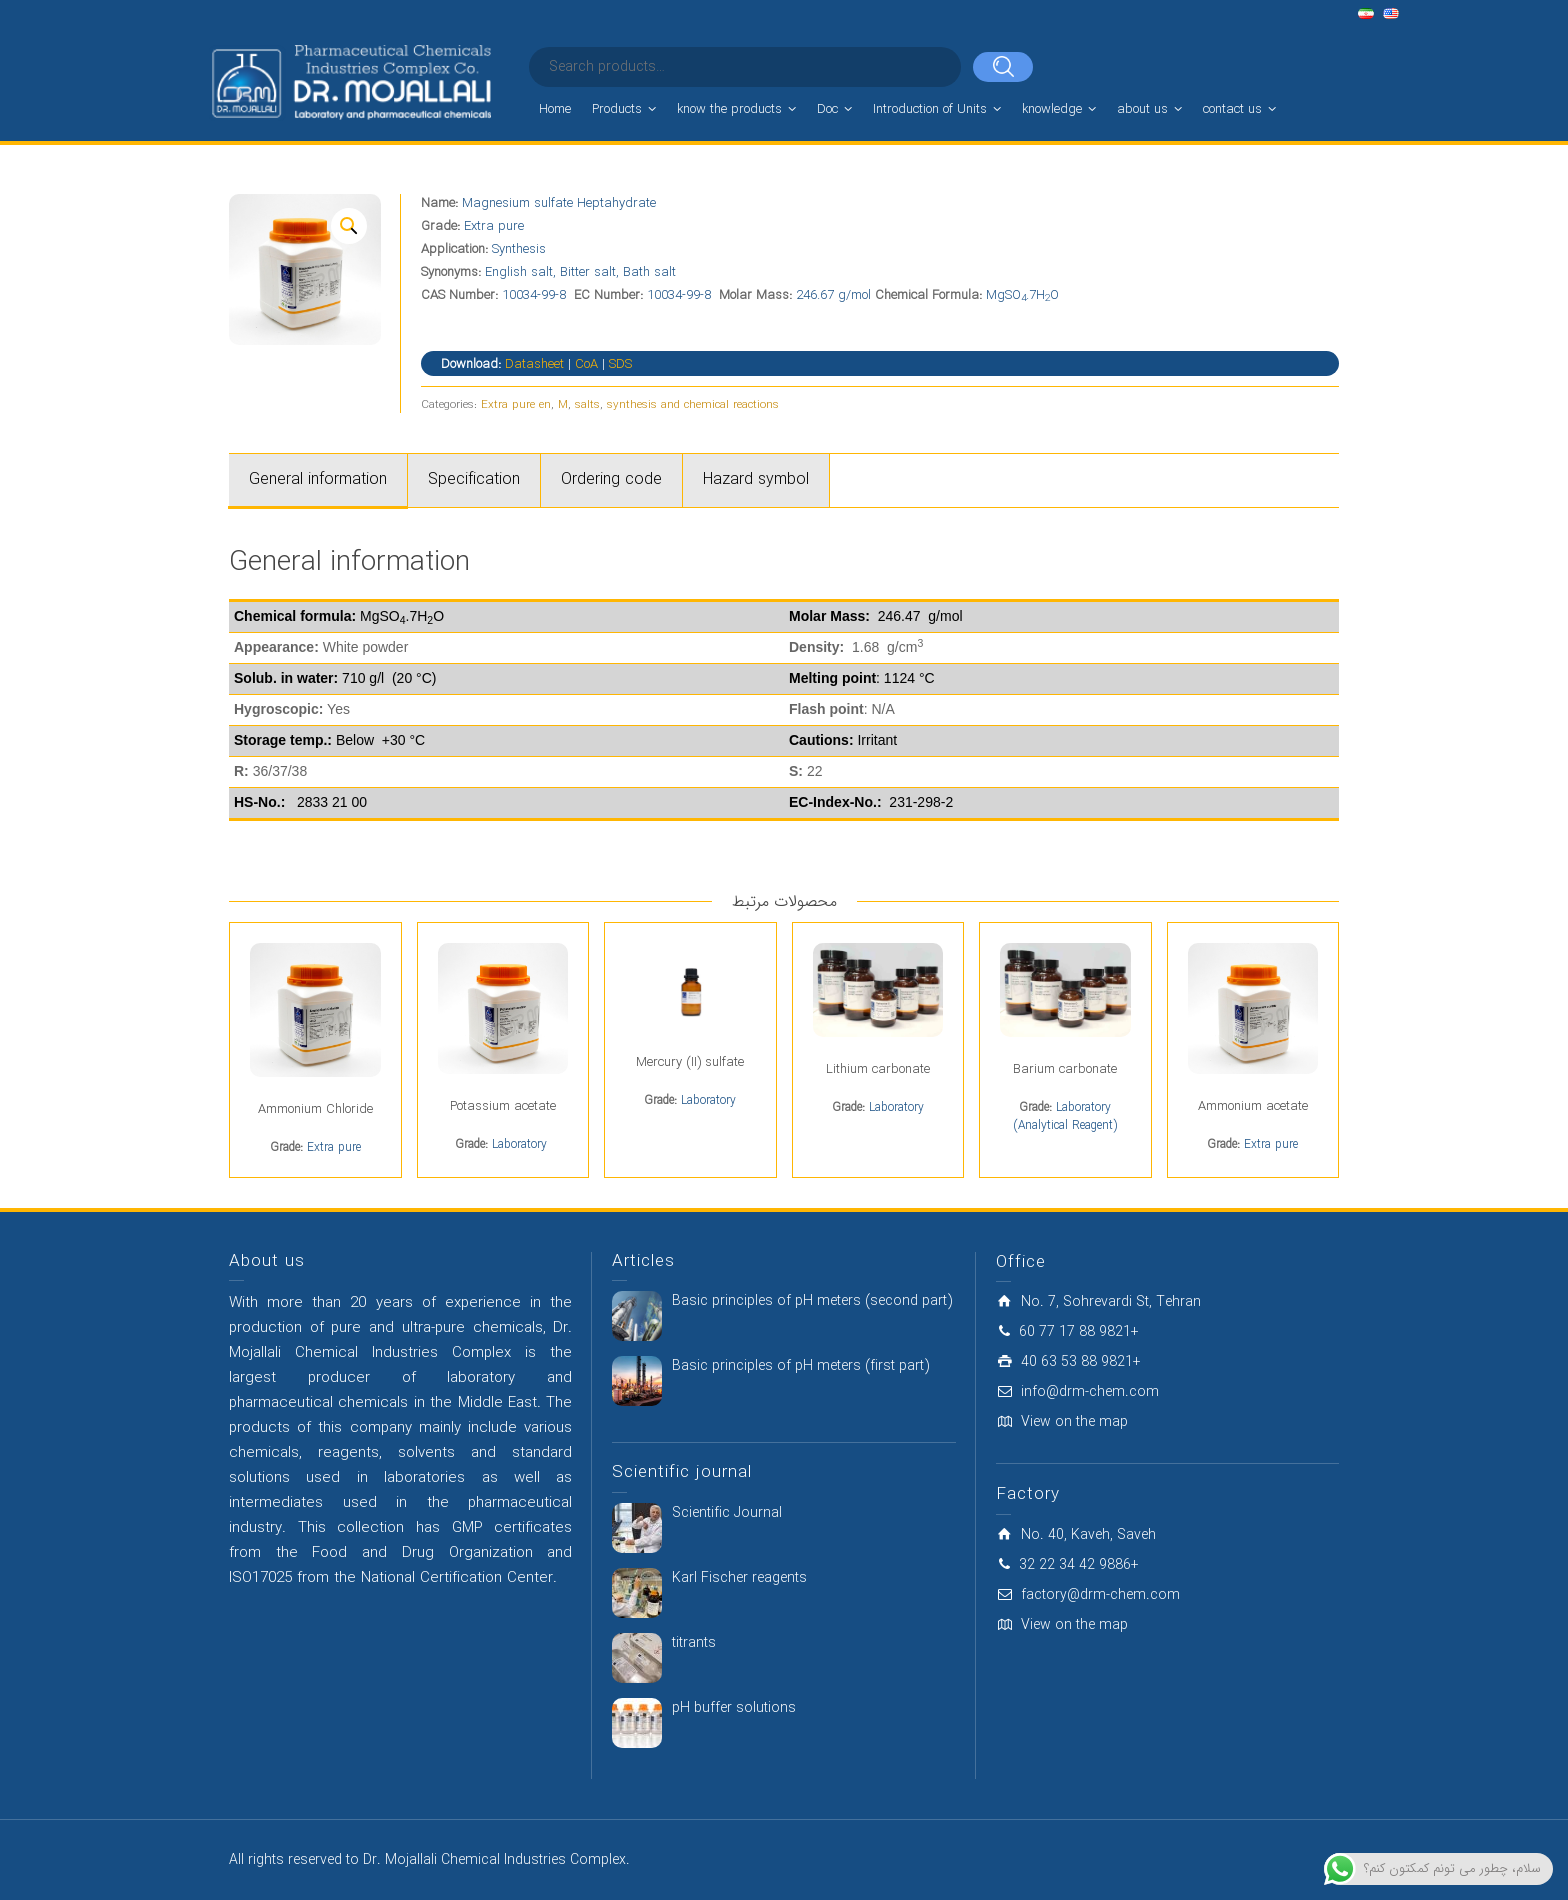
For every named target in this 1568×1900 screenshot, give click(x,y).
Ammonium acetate (1253, 1106)
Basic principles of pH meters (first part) (800, 1366)
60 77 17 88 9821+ (1079, 1332)
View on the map (1074, 1422)
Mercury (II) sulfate (690, 1062)
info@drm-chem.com (1090, 1392)
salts (587, 405)
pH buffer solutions (734, 1708)
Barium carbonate (1065, 1069)
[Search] (1003, 67)
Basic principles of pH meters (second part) (812, 1301)
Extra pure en (516, 405)
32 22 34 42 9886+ (1079, 1565)
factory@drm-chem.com (1100, 1595)
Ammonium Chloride (315, 1109)
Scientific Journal (727, 1513)
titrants (694, 1643)
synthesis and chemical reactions (693, 405)
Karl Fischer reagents (739, 1578)
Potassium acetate (503, 1106)
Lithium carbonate (878, 1069)
